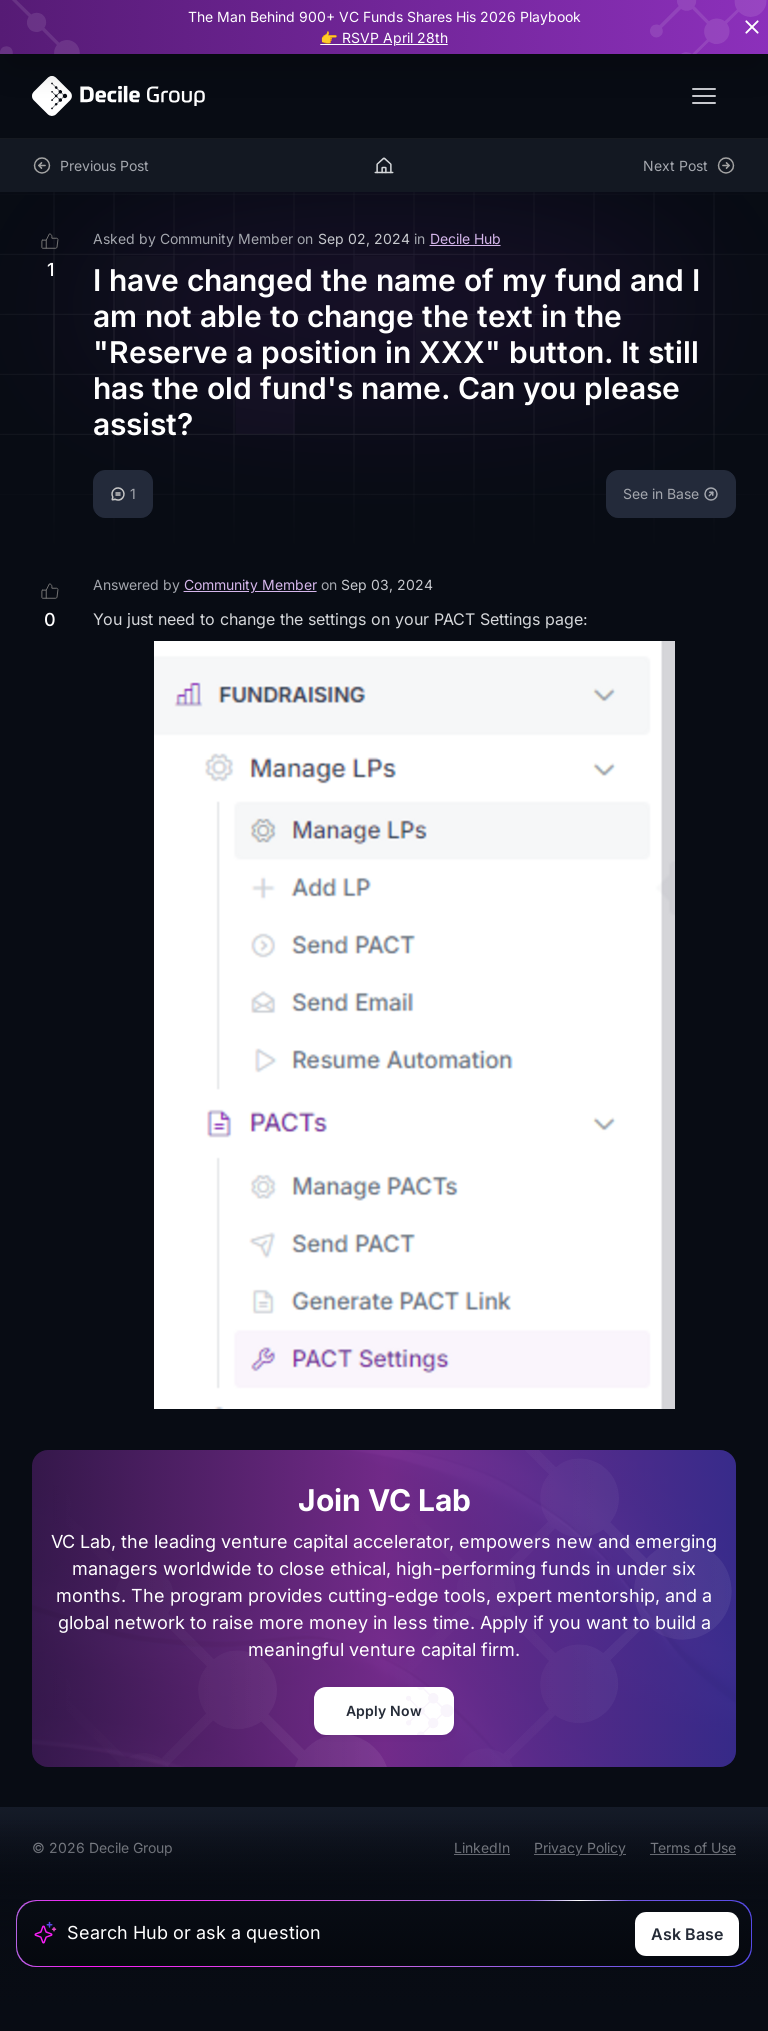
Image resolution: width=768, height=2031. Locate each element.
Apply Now (384, 1710)
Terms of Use (693, 1847)
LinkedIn (482, 1847)
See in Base (671, 493)
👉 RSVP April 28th (383, 37)
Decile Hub (465, 238)
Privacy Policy (580, 1847)
